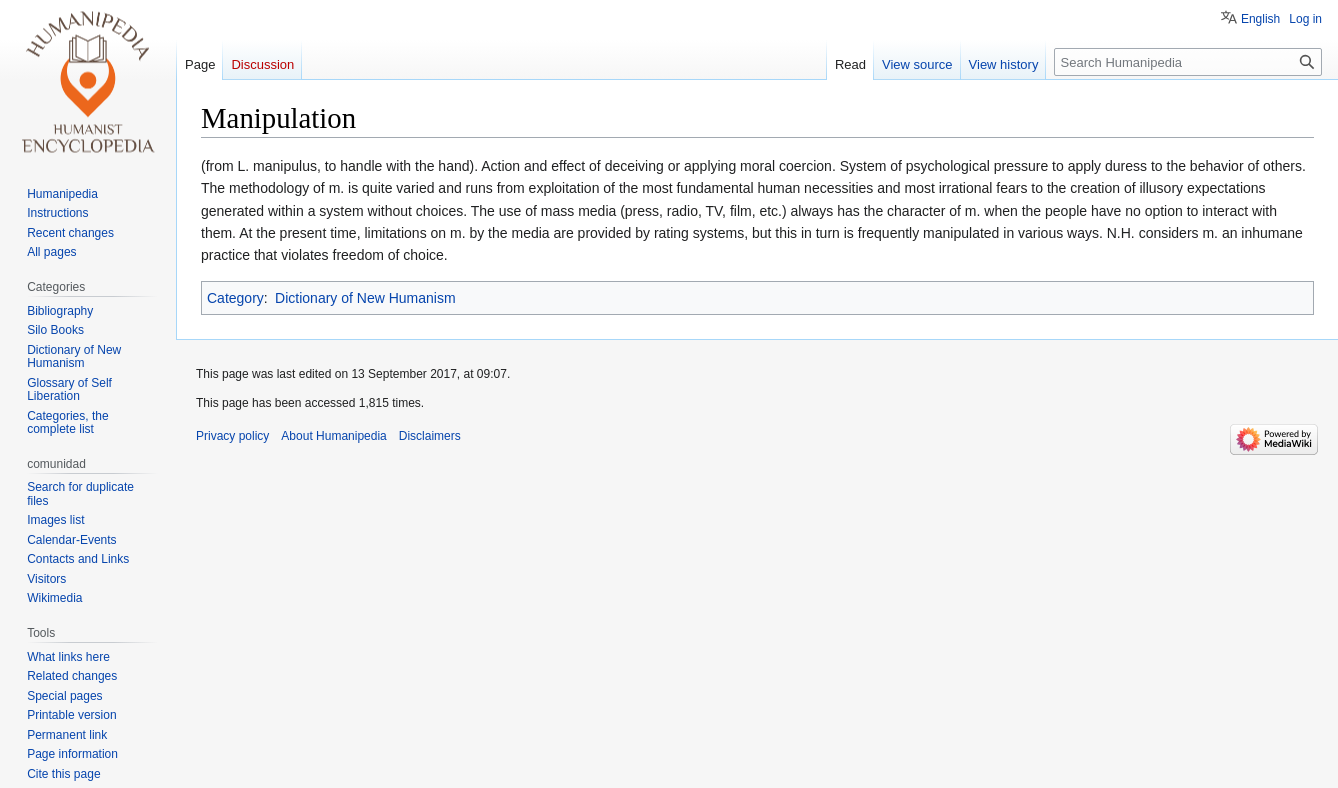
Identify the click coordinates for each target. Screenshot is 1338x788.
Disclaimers (430, 436)
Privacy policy (232, 436)
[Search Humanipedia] (1188, 62)
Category (235, 298)
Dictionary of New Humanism (365, 298)
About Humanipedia (333, 436)
